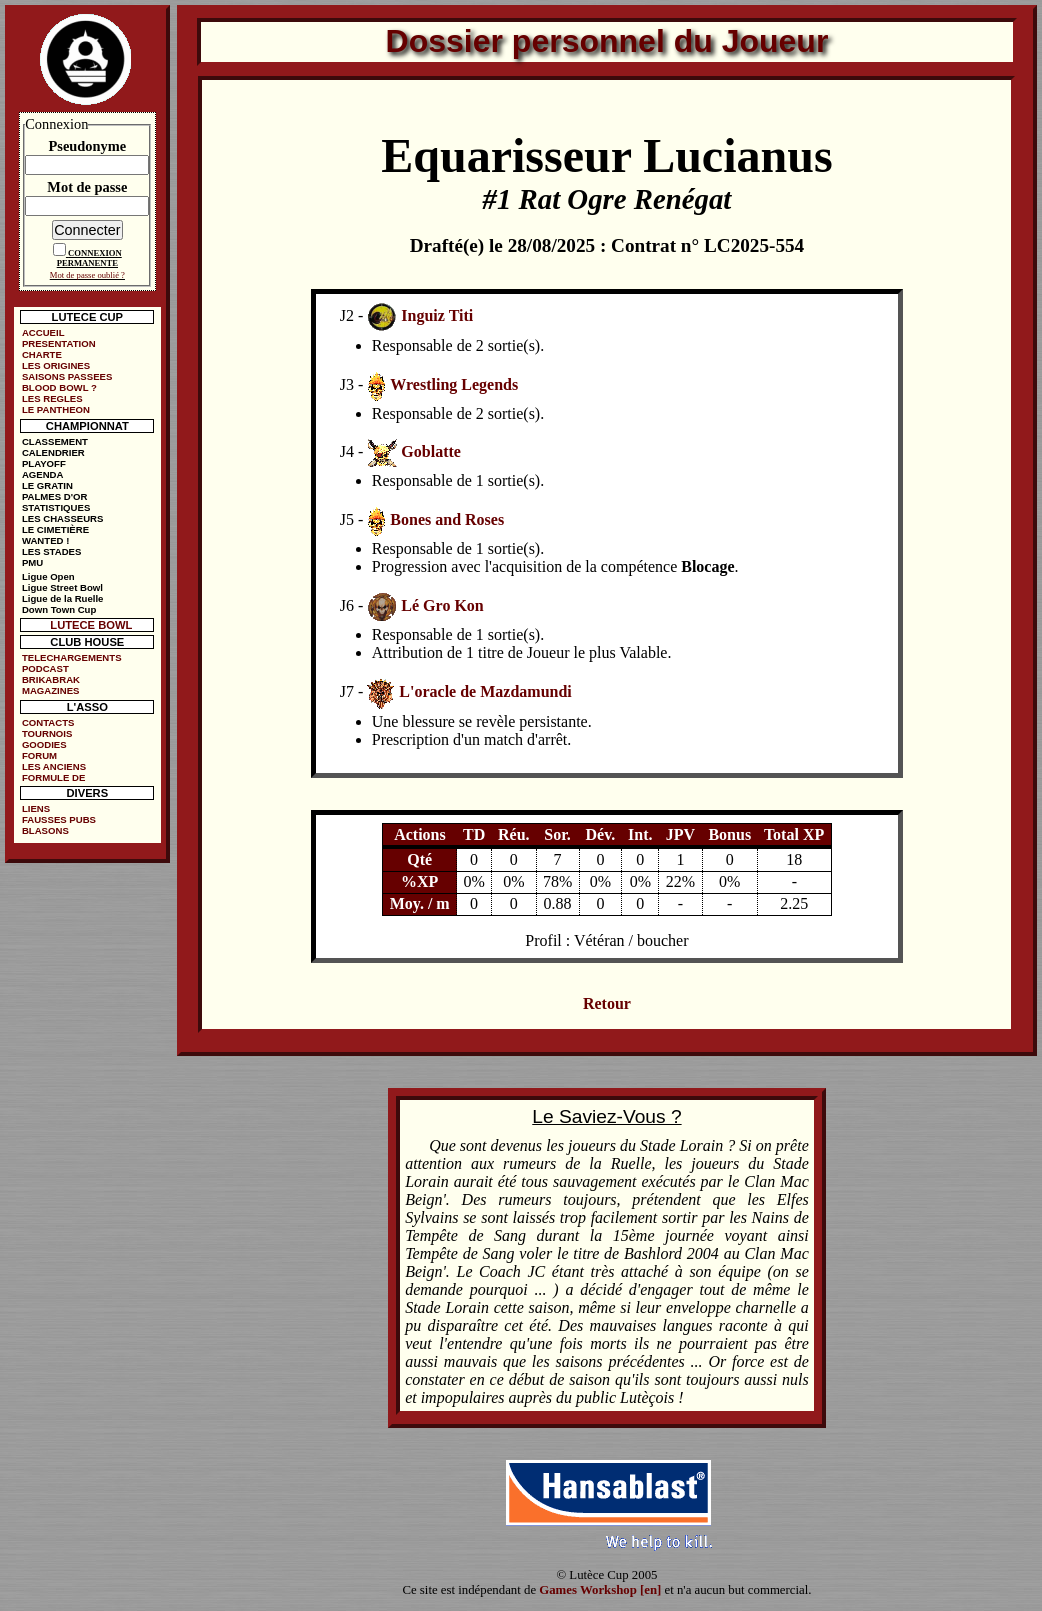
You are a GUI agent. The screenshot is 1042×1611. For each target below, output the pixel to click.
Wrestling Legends (454, 384)
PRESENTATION (59, 343)
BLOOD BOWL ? (59, 387)
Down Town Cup (59, 609)
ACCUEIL (43, 332)
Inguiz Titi (437, 315)
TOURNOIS (47, 733)
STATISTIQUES (56, 507)
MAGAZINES (51, 690)
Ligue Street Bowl (62, 587)
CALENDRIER (53, 452)
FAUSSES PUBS (59, 819)
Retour (607, 1003)
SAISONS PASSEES (67, 376)
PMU (32, 562)
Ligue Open (48, 576)
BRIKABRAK (51, 679)
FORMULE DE (53, 777)
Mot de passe (87, 187)
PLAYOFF (44, 463)
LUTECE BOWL (91, 625)
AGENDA (43, 474)
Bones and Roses (447, 519)
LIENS (36, 808)
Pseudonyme (88, 146)
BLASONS (45, 830)
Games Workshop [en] (600, 1590)
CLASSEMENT (55, 441)
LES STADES (52, 551)
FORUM (39, 755)
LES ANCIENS (54, 766)
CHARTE (42, 354)
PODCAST (45, 668)
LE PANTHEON (56, 409)
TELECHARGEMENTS (72, 657)
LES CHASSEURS (63, 518)
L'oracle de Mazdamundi (485, 691)
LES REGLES (52, 398)
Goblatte (431, 451)
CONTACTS (48, 722)
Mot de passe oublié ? (87, 275)
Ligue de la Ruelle (63, 598)
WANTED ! (45, 540)
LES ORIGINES (56, 365)
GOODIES (44, 744)
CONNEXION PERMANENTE (89, 258)
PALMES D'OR (55, 496)
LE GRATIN (47, 485)
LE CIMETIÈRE (55, 529)
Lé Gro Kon (442, 605)
